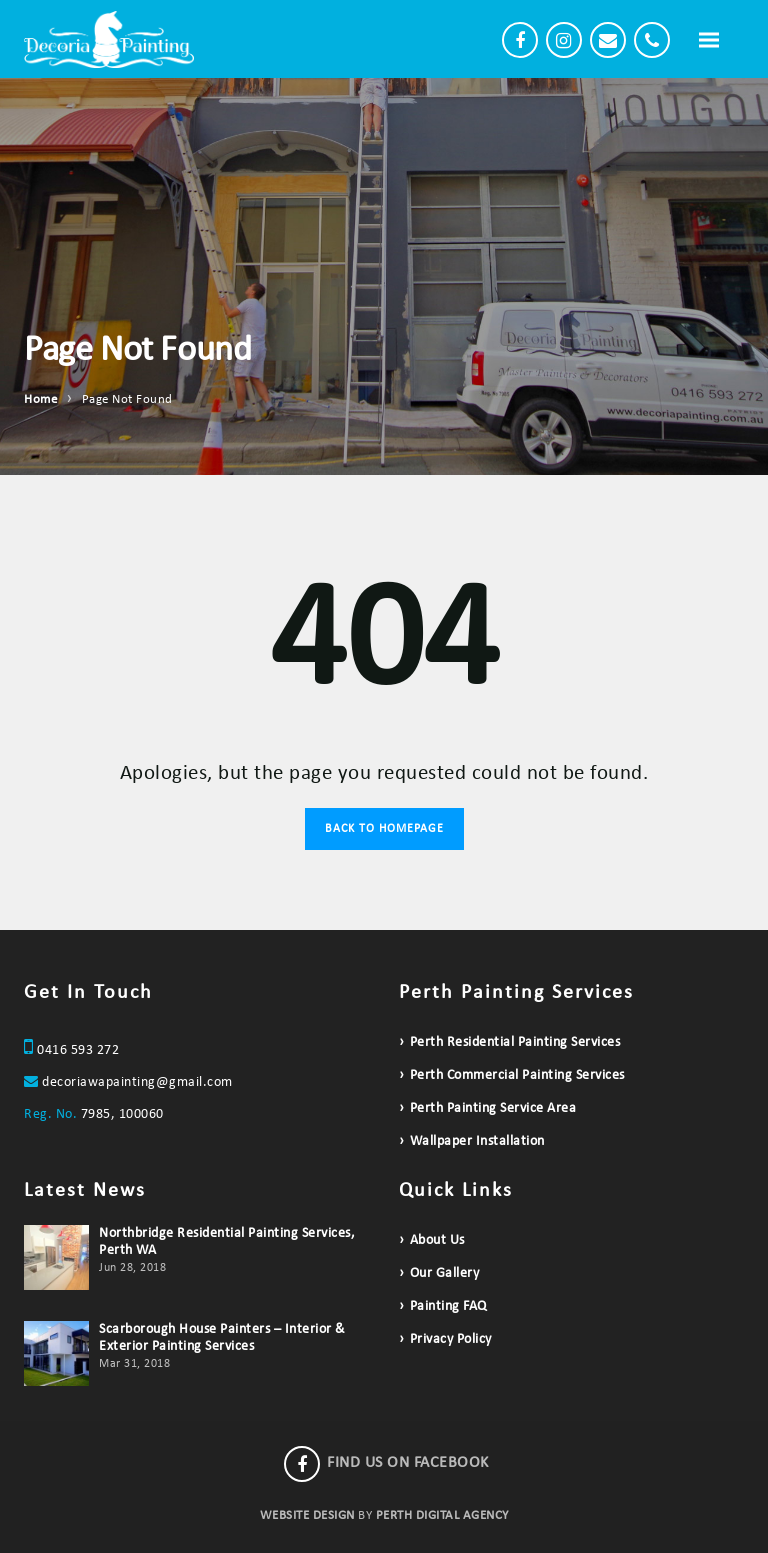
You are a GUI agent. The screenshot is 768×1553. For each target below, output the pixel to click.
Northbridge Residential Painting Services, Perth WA (227, 1242)
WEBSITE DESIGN (307, 1515)
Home (40, 399)
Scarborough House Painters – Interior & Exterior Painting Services (222, 1338)
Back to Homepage (384, 829)
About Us (437, 1240)
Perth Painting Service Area (493, 1108)
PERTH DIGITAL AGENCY (442, 1515)
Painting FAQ (448, 1306)
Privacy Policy (451, 1339)
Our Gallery (445, 1273)
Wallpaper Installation (477, 1141)
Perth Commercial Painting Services (517, 1075)
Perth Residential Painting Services (515, 1042)
